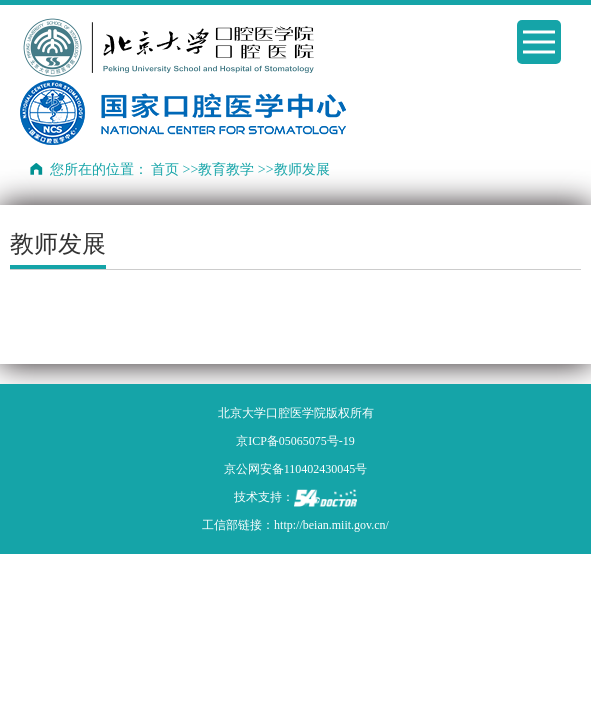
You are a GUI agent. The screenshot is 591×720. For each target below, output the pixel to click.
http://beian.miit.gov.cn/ (331, 525)
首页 (165, 169)
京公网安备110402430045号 (296, 469)
